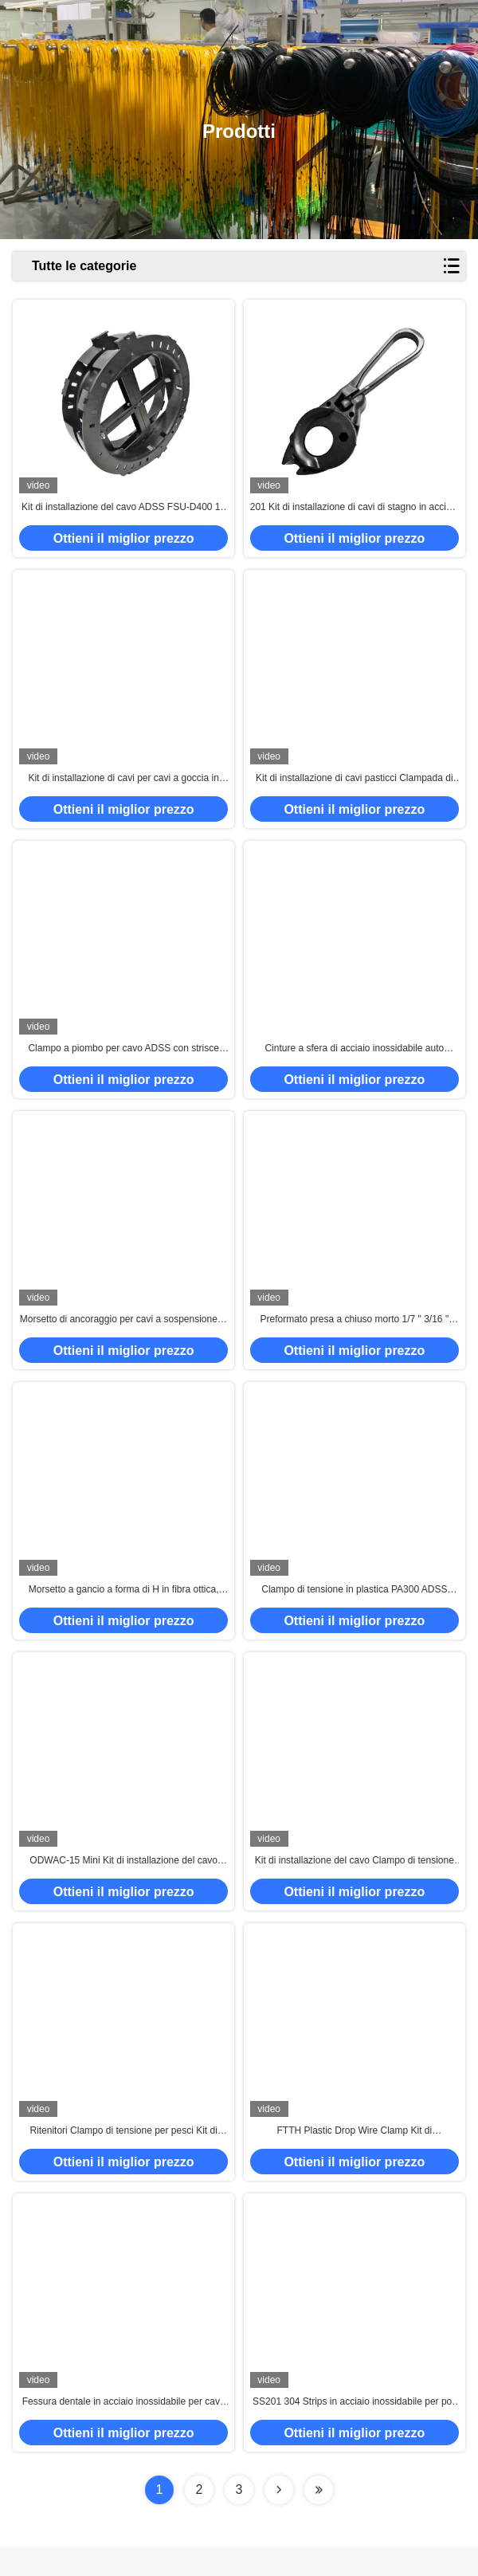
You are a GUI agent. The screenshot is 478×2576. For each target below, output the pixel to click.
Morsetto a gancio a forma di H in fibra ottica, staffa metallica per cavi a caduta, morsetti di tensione (124, 1608)
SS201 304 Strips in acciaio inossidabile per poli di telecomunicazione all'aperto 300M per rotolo (354, 2431)
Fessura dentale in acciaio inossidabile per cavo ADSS (123, 2431)
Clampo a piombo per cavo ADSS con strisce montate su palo (123, 1060)
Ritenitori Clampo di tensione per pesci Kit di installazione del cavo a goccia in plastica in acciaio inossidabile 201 (123, 2156)
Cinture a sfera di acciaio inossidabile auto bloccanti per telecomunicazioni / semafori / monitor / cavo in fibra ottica (354, 1060)
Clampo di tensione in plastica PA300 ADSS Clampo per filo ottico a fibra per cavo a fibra (354, 1608)
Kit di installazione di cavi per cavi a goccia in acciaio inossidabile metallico (123, 785)
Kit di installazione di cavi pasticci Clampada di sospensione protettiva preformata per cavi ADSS (354, 785)
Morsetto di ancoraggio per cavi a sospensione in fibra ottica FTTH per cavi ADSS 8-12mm (124, 1334)
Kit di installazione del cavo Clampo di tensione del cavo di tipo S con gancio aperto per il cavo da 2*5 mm (354, 1882)
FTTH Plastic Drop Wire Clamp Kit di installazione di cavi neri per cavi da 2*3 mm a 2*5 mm (354, 2156)
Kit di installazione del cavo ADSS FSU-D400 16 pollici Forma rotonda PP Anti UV (123, 511)
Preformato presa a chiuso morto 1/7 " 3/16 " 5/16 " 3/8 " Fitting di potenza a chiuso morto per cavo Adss (354, 1334)
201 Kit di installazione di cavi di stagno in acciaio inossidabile (354, 511)
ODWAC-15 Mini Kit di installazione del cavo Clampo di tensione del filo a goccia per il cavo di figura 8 (123, 1882)
